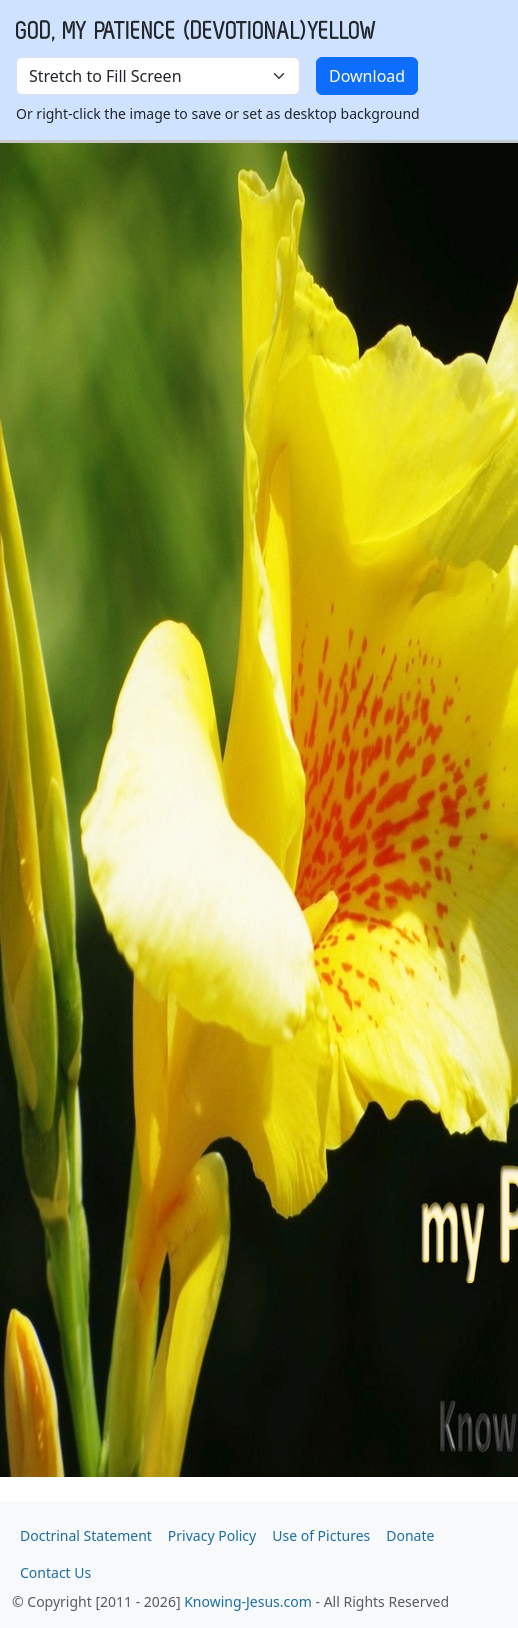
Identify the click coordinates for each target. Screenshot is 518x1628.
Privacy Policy (212, 1535)
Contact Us (55, 1572)
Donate (410, 1535)
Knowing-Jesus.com (248, 1601)
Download (367, 76)
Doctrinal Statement (86, 1535)
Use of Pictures (321, 1535)
